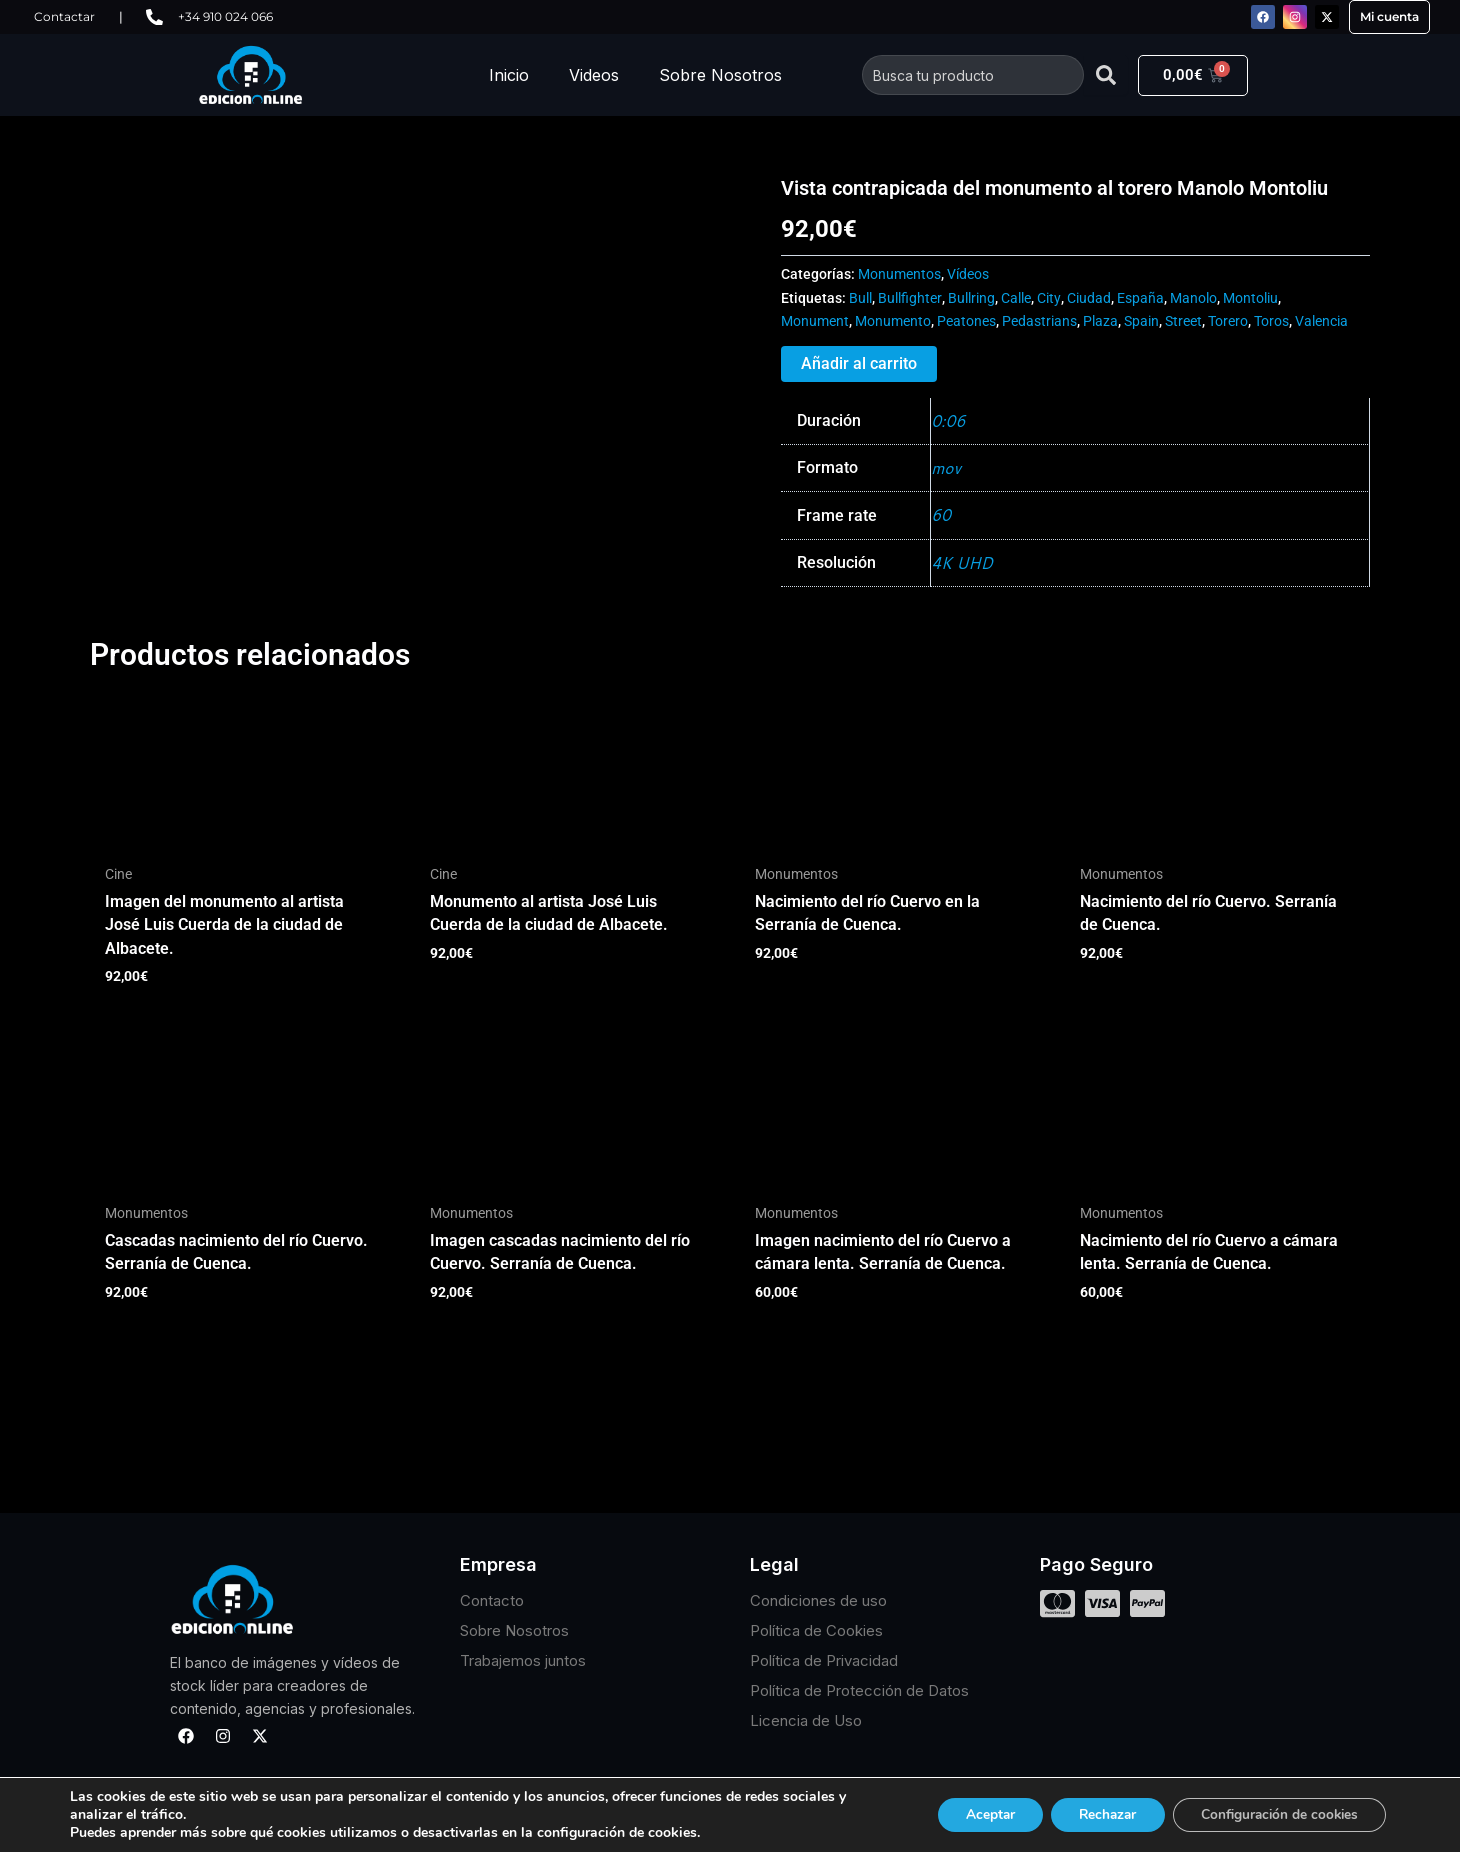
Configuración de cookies (1275, 1814)
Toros (1271, 321)
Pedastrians (1039, 321)
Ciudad (1089, 298)
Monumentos (899, 274)
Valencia (1321, 321)
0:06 (948, 420)
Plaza (1100, 321)
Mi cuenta (1389, 16)
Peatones (966, 321)
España (1140, 298)
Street (1183, 321)
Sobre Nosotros (720, 75)
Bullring (971, 298)
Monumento (893, 321)
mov (946, 467)
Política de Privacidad (824, 1661)
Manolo (1193, 298)
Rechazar (1096, 1814)
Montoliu (1250, 298)
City (1049, 298)
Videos (594, 75)
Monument (815, 321)
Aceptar (973, 1814)
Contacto (492, 1601)
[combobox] (973, 75)
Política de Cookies (816, 1631)
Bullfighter (910, 298)
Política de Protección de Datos (859, 1691)
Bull (860, 298)
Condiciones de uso (818, 1601)
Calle (1016, 298)
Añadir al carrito (859, 363)
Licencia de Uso (806, 1721)
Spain (1141, 321)
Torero (1228, 321)
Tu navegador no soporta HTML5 (240, 251)
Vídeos (968, 274)
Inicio (509, 75)
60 (941, 515)
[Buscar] (1106, 75)
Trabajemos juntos (523, 1661)
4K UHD (962, 562)
